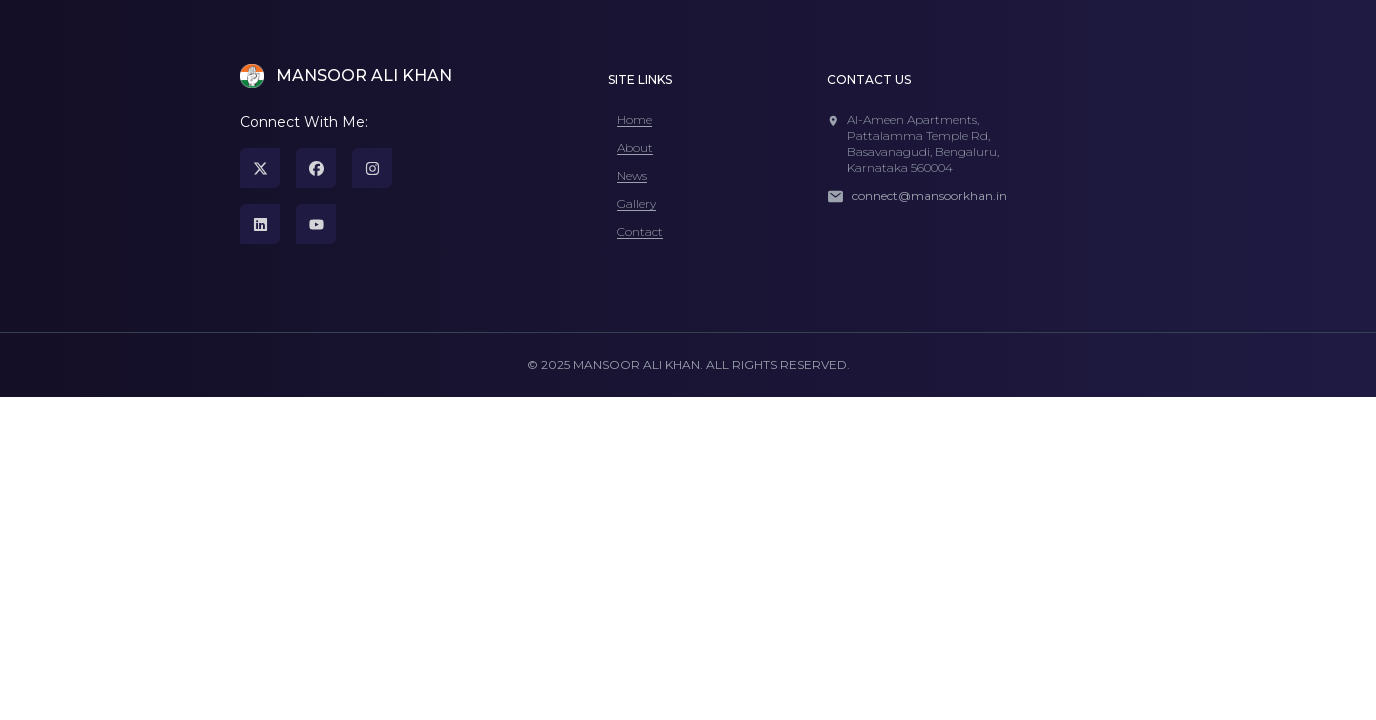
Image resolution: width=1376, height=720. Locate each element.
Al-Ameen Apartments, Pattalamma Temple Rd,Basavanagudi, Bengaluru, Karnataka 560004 (923, 143)
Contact (640, 231)
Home (634, 119)
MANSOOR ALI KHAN (364, 75)
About (635, 147)
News (632, 175)
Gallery (636, 203)
